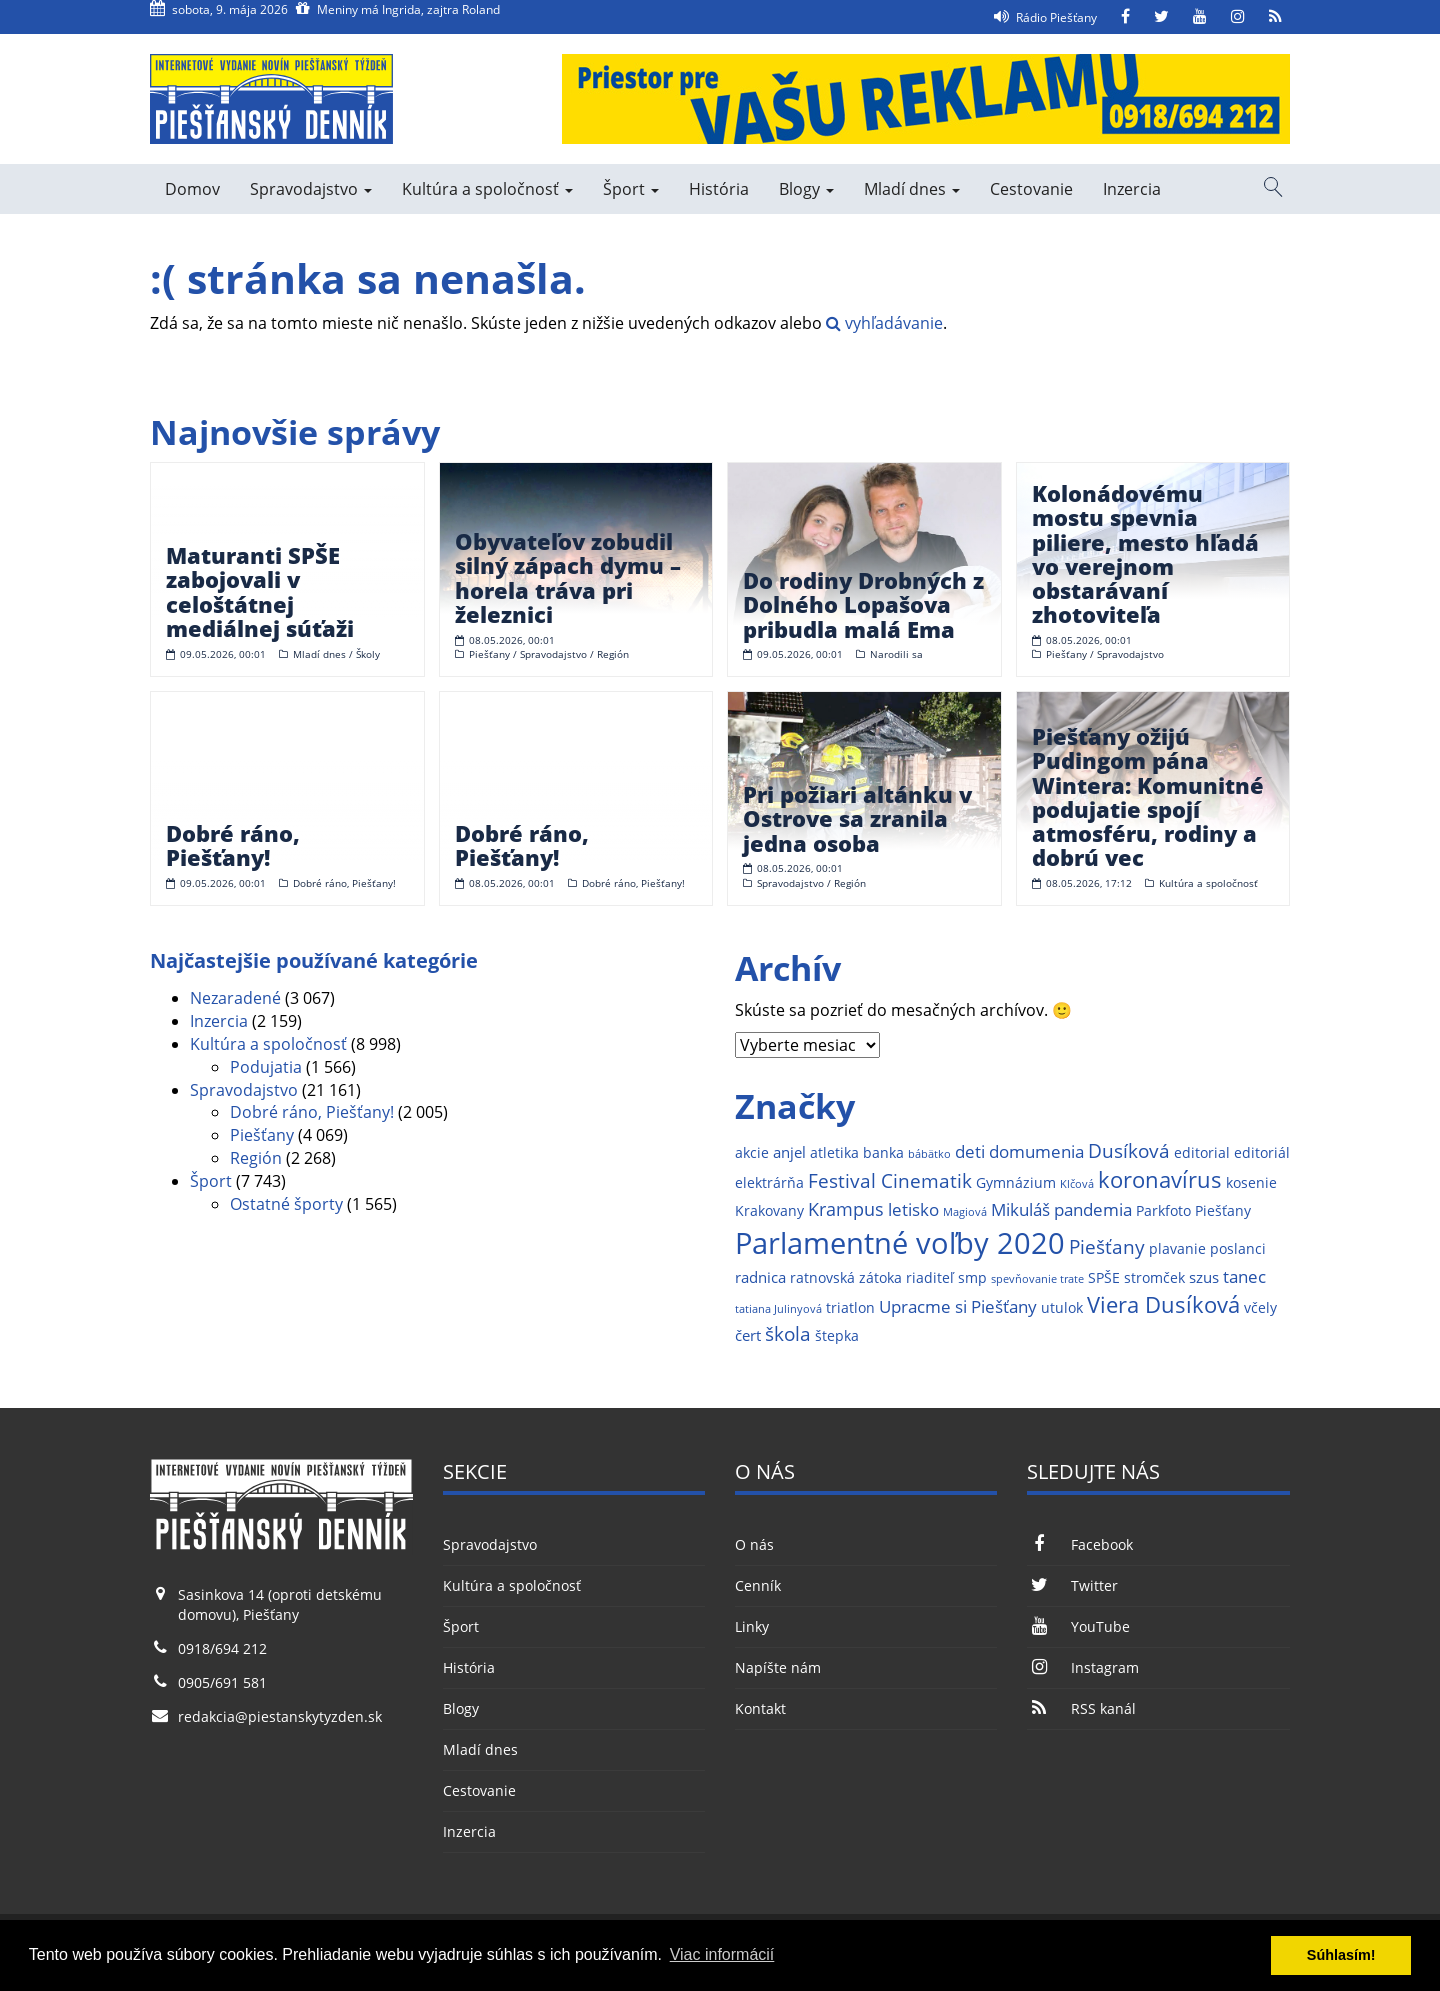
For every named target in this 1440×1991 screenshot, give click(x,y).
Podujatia (266, 1067)
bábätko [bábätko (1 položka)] (929, 1154)
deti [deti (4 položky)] (970, 1151)
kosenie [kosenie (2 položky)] (1251, 1183)
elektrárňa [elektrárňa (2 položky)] (769, 1183)
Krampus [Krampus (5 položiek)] (846, 1208)
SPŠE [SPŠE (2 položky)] (1104, 1278)
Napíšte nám (778, 1667)
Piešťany (262, 1135)
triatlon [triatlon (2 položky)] (850, 1308)
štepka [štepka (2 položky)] (837, 1336)
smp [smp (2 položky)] (972, 1278)
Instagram (1082, 1667)
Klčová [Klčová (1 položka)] (1077, 1184)
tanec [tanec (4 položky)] (1244, 1276)
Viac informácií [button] (722, 1954)
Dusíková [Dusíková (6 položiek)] (1129, 1150)
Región (256, 1158)
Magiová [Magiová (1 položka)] (965, 1212)
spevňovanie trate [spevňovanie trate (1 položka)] (1037, 1279)
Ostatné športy (286, 1204)
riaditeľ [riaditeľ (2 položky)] (930, 1278)
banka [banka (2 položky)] (883, 1153)
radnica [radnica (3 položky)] (760, 1277)
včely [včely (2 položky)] (1260, 1308)
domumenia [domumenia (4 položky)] (1036, 1151)
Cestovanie (1031, 189)
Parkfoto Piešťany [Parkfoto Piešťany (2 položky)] (1193, 1211)
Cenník (758, 1585)
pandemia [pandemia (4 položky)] (1093, 1209)
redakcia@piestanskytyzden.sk (280, 1716)
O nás (754, 1544)
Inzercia (1132, 189)
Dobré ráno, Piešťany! (312, 1112)
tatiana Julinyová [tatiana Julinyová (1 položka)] (778, 1309)
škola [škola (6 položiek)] (788, 1333)
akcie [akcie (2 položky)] (752, 1153)
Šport (631, 189)
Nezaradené (235, 998)
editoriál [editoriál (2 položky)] (1262, 1153)
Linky (752, 1626)
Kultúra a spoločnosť (487, 189)
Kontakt (760, 1708)
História (719, 189)
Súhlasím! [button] (1341, 1955)
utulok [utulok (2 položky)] (1062, 1308)
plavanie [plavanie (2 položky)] (1177, 1249)
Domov (192, 189)
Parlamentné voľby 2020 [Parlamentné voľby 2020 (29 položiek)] (900, 1243)
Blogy (806, 189)
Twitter (1072, 1585)
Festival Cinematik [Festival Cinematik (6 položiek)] (890, 1180)
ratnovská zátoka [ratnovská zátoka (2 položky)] (846, 1278)
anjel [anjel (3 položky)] (789, 1152)
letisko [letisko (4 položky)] (913, 1209)
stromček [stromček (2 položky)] (1154, 1278)
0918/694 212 (222, 1648)
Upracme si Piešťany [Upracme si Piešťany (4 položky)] (958, 1306)
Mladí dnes (912, 189)
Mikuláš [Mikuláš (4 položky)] (1020, 1209)
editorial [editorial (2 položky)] (1202, 1153)
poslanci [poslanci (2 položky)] (1238, 1249)
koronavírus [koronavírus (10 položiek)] (1160, 1179)
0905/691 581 (222, 1682)
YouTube (1078, 1626)
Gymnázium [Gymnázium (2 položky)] (1016, 1183)
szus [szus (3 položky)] (1204, 1277)
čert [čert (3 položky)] (748, 1335)
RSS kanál (1081, 1708)
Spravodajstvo (311, 189)
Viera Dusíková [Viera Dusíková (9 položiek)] (1163, 1304)
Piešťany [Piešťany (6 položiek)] (1107, 1246)
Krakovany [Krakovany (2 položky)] (769, 1211)
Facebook (1079, 1544)
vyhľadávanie (884, 323)
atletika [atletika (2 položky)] (834, 1153)
